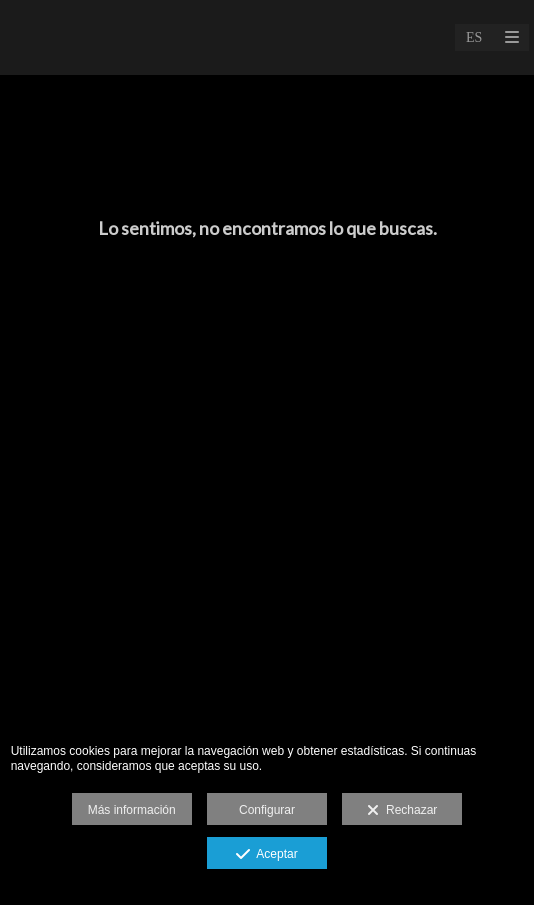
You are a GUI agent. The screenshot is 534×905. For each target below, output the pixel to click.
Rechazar (402, 811)
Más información (132, 810)
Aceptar (266, 855)
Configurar (267, 810)
